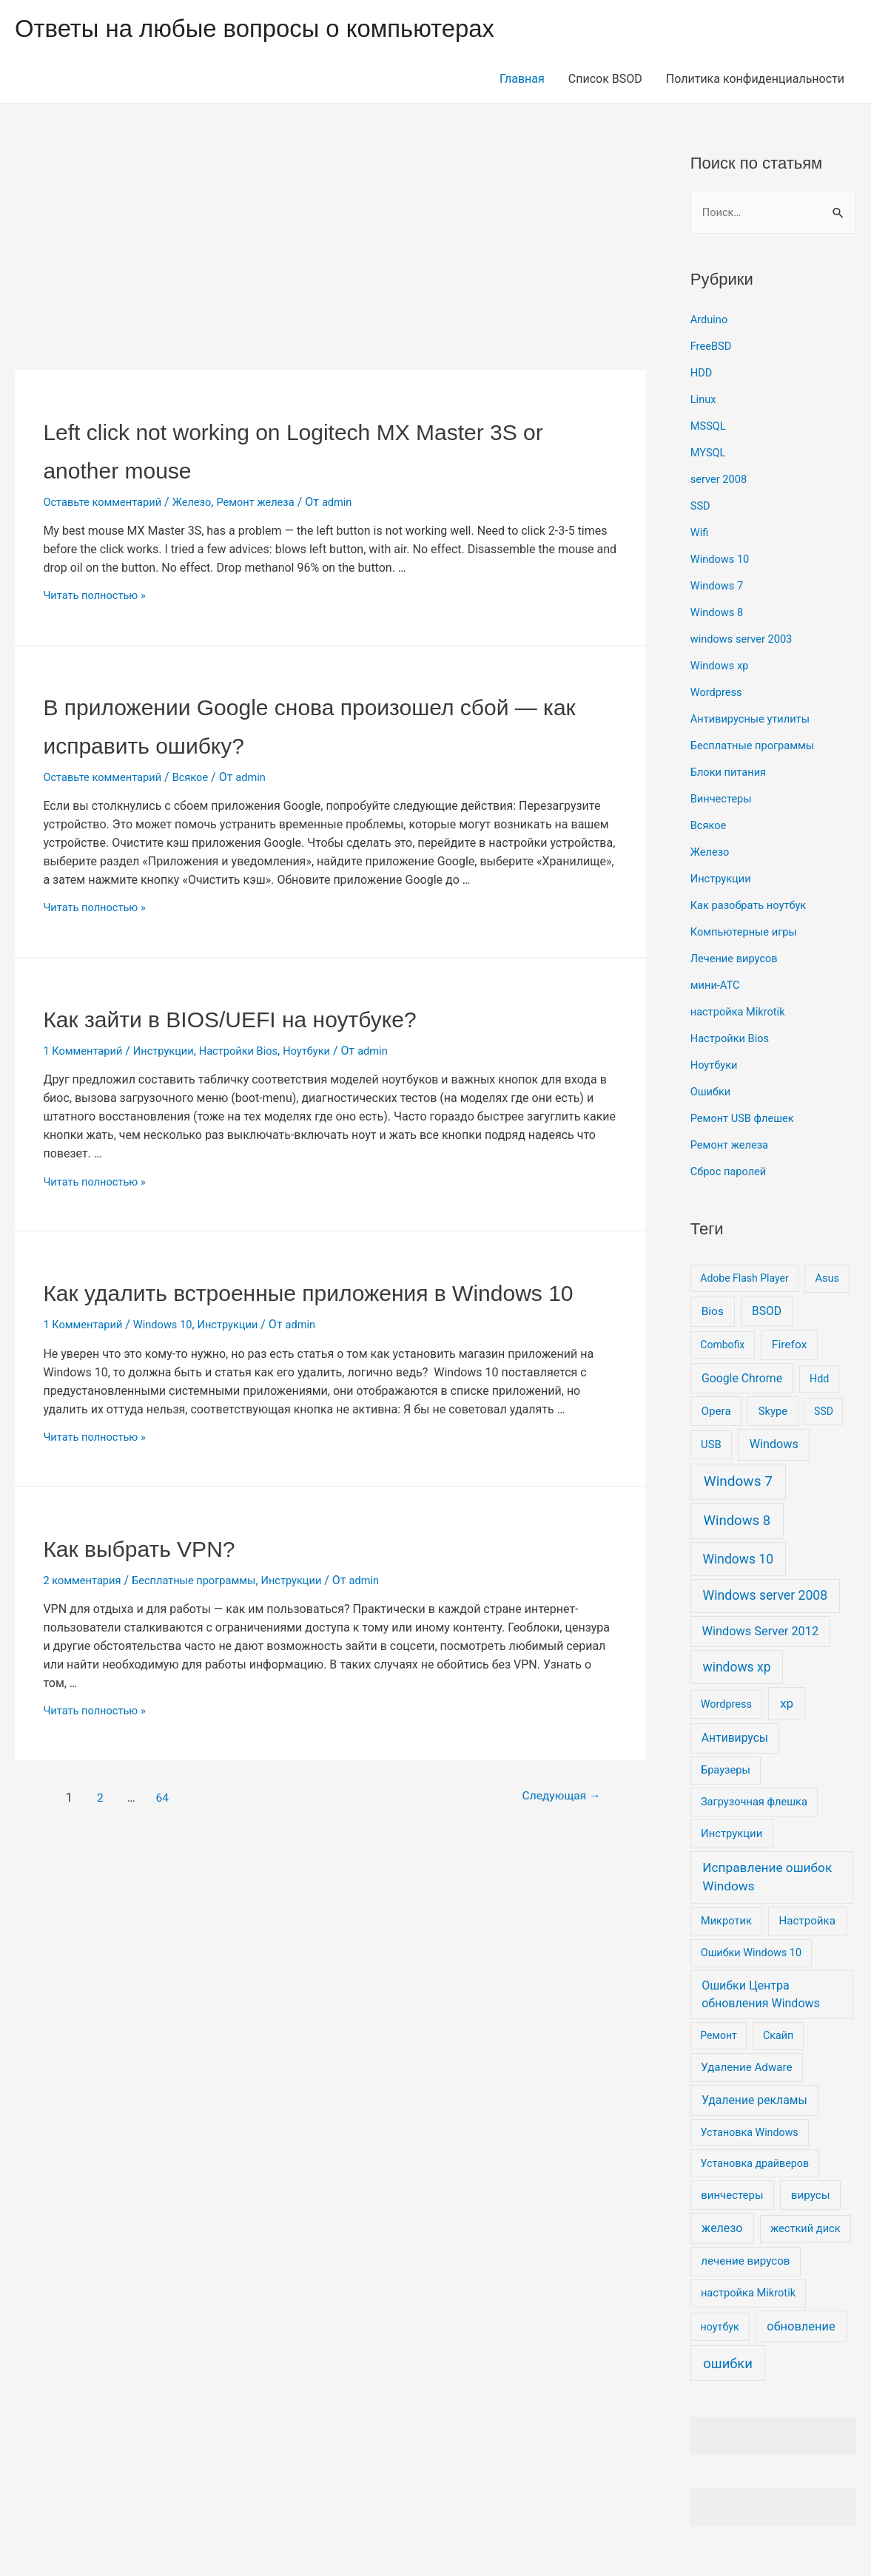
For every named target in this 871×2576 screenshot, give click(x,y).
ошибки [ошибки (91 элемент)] (728, 2365)
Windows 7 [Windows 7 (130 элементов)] (738, 1483)
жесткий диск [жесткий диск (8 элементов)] (805, 2230)
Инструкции (174, 1051)
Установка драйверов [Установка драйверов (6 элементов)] (755, 2165)
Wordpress (718, 693)
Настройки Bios (255, 1051)
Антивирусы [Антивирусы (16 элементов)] (735, 1740)
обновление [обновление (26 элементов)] (801, 2328)
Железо (205, 502)
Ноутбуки (330, 1051)
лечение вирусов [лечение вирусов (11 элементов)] (745, 2263)
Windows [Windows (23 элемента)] (774, 1446)
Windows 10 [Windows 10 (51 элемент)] (738, 1560)
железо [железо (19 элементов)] (722, 2229)
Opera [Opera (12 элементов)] (715, 1412)
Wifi (700, 534)
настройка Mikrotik (742, 1013)
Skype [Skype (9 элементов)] (773, 1412)
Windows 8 (719, 613)
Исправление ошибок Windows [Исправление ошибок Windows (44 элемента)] (767, 1879)
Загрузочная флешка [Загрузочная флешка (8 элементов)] (754, 1803)
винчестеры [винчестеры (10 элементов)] (732, 2196)
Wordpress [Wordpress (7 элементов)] (726, 1706)
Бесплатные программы (207, 1619)
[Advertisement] (330, 260)
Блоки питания (731, 773)
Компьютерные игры (748, 933)
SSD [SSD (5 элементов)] (823, 1413)
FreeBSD (713, 347)
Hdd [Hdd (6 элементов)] (819, 1380)
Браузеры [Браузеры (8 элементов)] (725, 1771)
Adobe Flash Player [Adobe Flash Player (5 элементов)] (744, 1279)
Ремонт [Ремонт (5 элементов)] (718, 2037)
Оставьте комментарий (107, 502)
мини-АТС (717, 986)
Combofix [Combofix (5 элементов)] (722, 1346)
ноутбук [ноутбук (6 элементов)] (720, 2328)
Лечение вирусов (738, 960)
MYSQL (709, 454)
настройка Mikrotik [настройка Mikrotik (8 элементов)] (748, 2294)
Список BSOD (605, 79)
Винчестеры (724, 800)
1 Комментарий (86, 1051)
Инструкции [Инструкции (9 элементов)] (731, 1835)
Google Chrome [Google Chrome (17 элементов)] (742, 1380)
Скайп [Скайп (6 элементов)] (778, 2037)
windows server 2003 (746, 640)
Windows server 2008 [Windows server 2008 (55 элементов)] (765, 1597)
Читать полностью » (99, 595)
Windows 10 (173, 1363)
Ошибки (712, 1093)
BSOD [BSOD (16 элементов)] (766, 1312)
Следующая (545, 1835)
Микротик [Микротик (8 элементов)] (726, 1923)
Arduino (710, 321)
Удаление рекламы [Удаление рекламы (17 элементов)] (754, 2102)
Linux (704, 400)
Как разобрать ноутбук (754, 906)
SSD (701, 507)
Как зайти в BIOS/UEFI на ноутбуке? (291, 1017)
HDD (702, 374)
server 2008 (721, 480)
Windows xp (722, 667)
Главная (522, 79)
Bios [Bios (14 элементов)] (713, 1312)
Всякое (203, 777)
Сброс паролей (731, 1173)
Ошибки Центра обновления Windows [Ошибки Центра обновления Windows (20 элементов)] (761, 1996)
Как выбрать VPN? (170, 1585)
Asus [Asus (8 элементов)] (827, 1279)
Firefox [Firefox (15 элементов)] (789, 1346)
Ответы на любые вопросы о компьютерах (278, 28)
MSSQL (710, 427)
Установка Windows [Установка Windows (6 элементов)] (749, 2134)
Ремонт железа (274, 502)
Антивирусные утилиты (755, 720)
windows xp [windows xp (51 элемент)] (737, 1668)
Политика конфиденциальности (755, 79)
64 (166, 1835)
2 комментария (85, 1619)
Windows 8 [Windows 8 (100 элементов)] (736, 1522)
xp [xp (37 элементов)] (786, 1704)
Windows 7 (719, 587)
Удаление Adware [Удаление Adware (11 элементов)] (746, 2068)
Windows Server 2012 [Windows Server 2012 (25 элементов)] (760, 1633)
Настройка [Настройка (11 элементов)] (807, 1923)
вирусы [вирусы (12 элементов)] (810, 2196)
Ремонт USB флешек (747, 1119)
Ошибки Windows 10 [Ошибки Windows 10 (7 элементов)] (751, 1954)
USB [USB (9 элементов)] (711, 1446)
